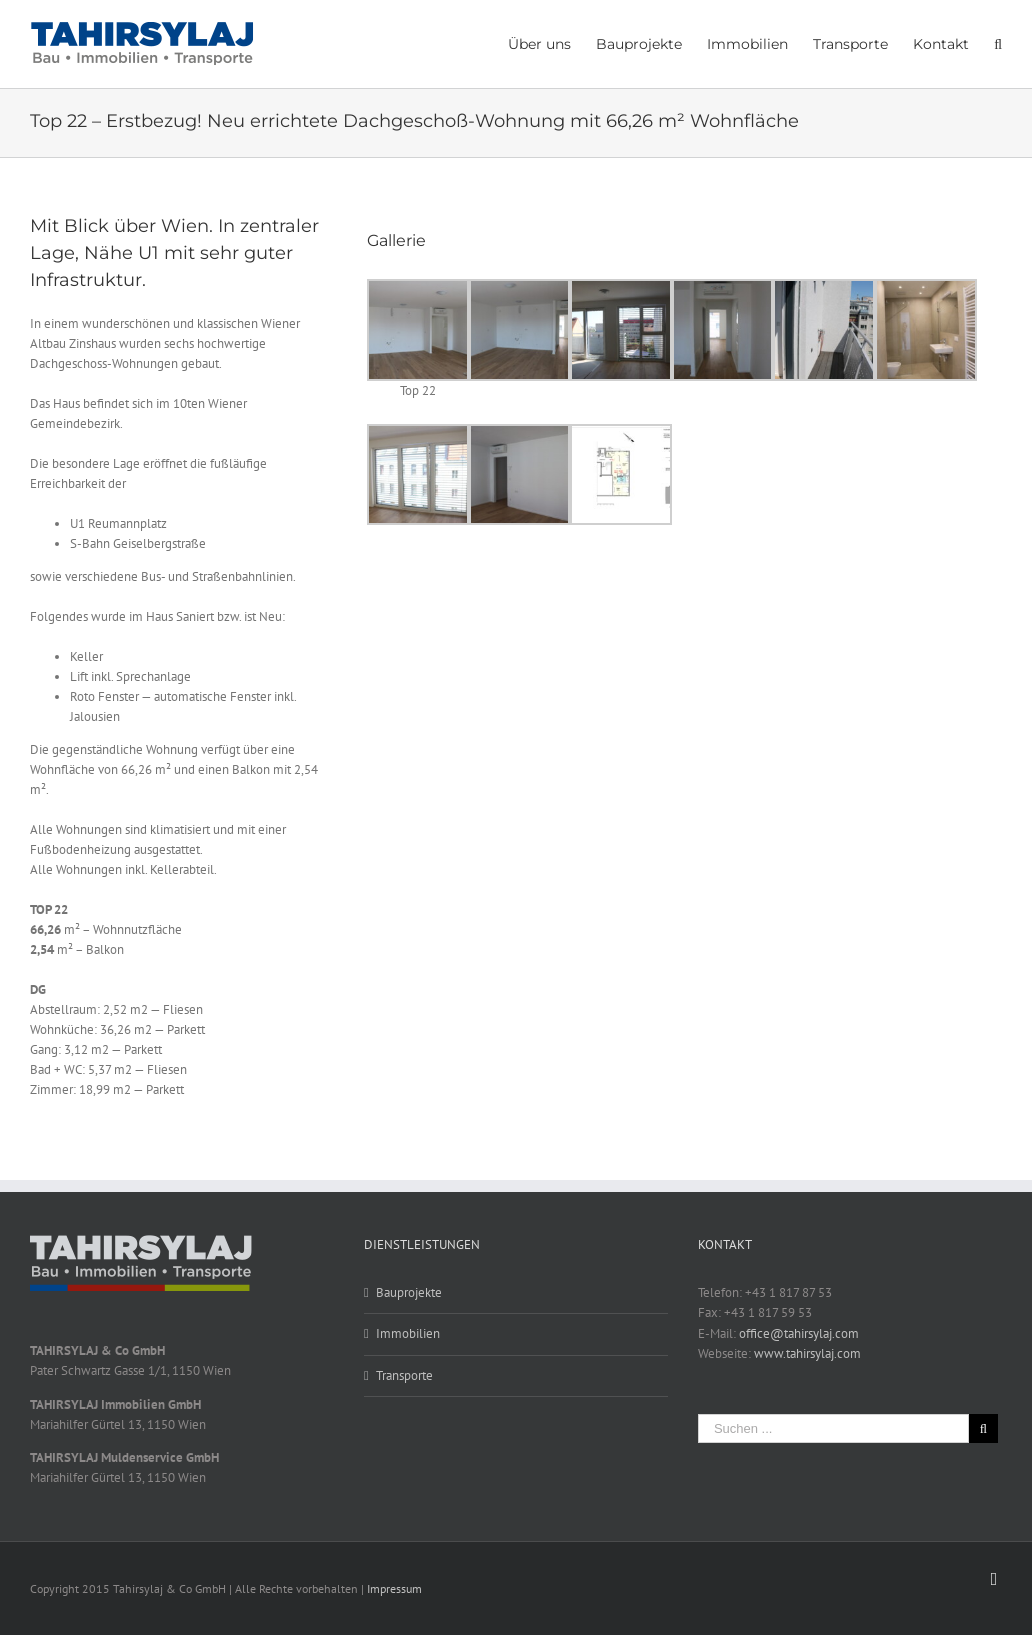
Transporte (404, 1375)
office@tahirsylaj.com (799, 1333)
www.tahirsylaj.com (807, 1353)
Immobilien (408, 1333)
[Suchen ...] (833, 1428)
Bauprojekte (409, 1292)
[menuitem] (552, 43)
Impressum (394, 1588)
